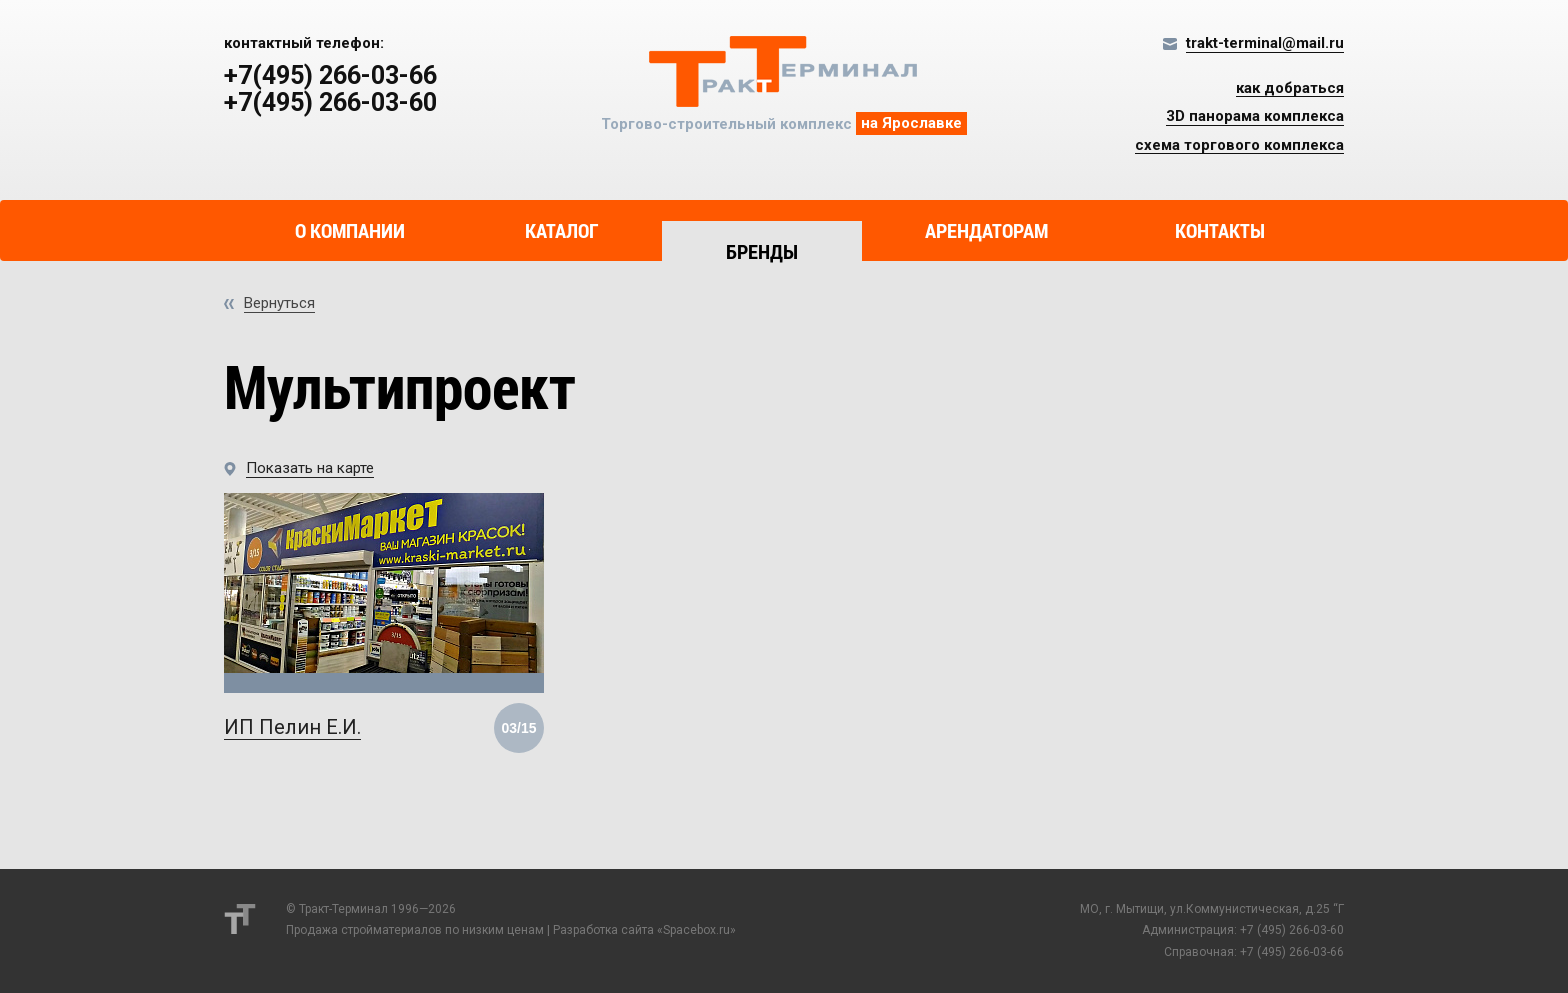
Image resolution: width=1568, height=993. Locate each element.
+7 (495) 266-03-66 (1292, 952)
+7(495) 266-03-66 (330, 76)
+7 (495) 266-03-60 (1292, 930)
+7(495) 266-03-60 (330, 103)
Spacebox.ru (696, 930)
